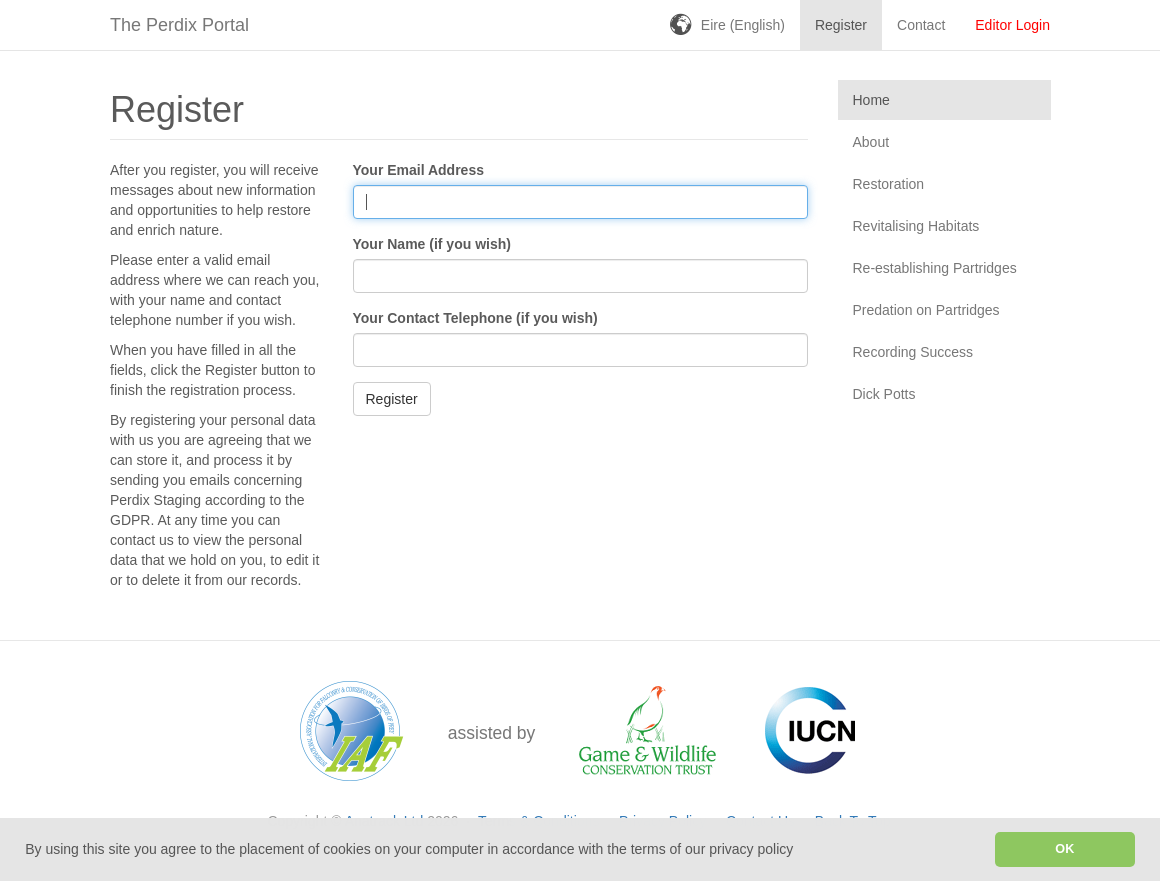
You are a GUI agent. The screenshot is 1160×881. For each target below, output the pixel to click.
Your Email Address (418, 170)
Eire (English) (743, 25)
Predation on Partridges (926, 310)
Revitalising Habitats (916, 226)
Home (871, 100)
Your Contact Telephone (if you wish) (475, 318)
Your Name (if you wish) (432, 244)
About (871, 142)
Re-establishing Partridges (935, 268)
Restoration (889, 184)
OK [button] (1064, 849)
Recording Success (913, 352)
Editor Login (1012, 25)
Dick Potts (884, 394)
